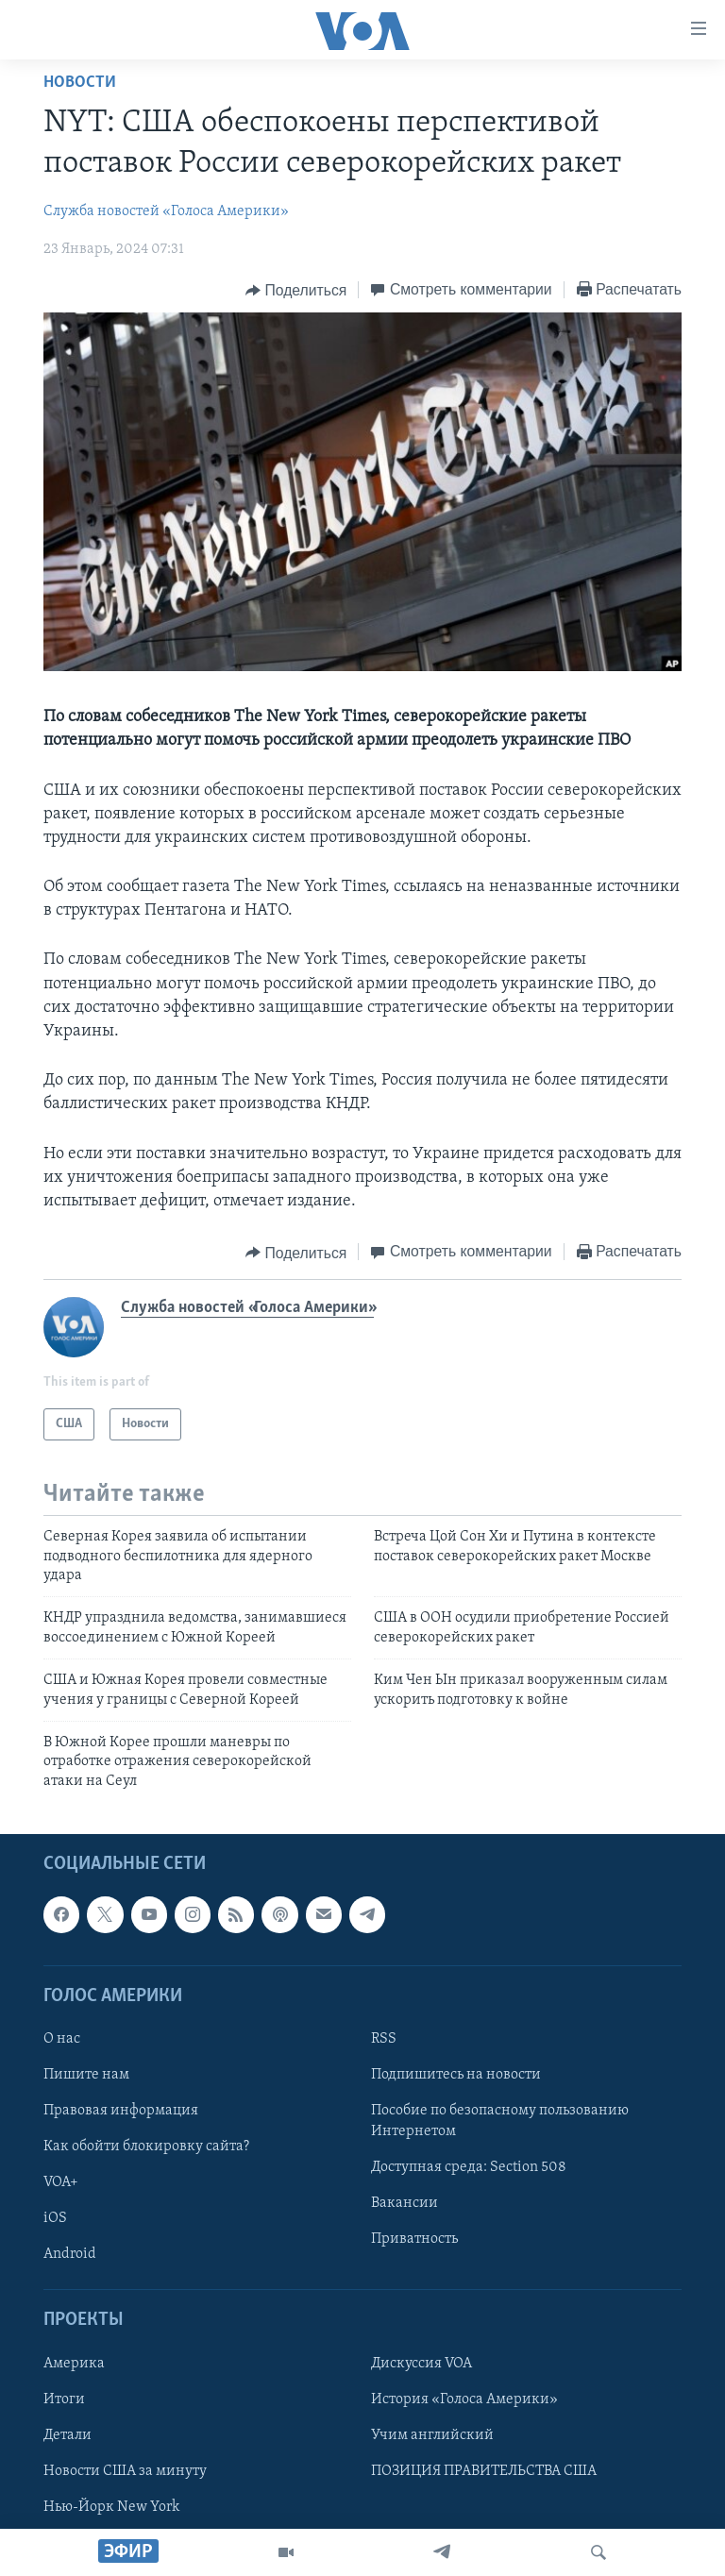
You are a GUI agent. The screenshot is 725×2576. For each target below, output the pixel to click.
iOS (55, 2218)
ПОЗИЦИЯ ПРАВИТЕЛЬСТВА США (484, 2471)
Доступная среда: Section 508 (468, 2167)
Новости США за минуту (125, 2471)
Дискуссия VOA (421, 2363)
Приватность (414, 2239)
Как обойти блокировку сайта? (146, 2146)
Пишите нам (86, 2074)
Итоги (64, 2399)
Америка (74, 2363)
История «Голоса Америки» (464, 2399)
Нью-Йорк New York (111, 2507)
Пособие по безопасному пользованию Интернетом (500, 2121)
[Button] (295, 290)
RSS (383, 2038)
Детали (67, 2435)
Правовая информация (120, 2110)
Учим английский (432, 2435)
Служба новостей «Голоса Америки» (166, 211)
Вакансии (404, 2203)
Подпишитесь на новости (456, 2074)
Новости (79, 83)
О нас (61, 2038)
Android (69, 2254)
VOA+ (60, 2182)
